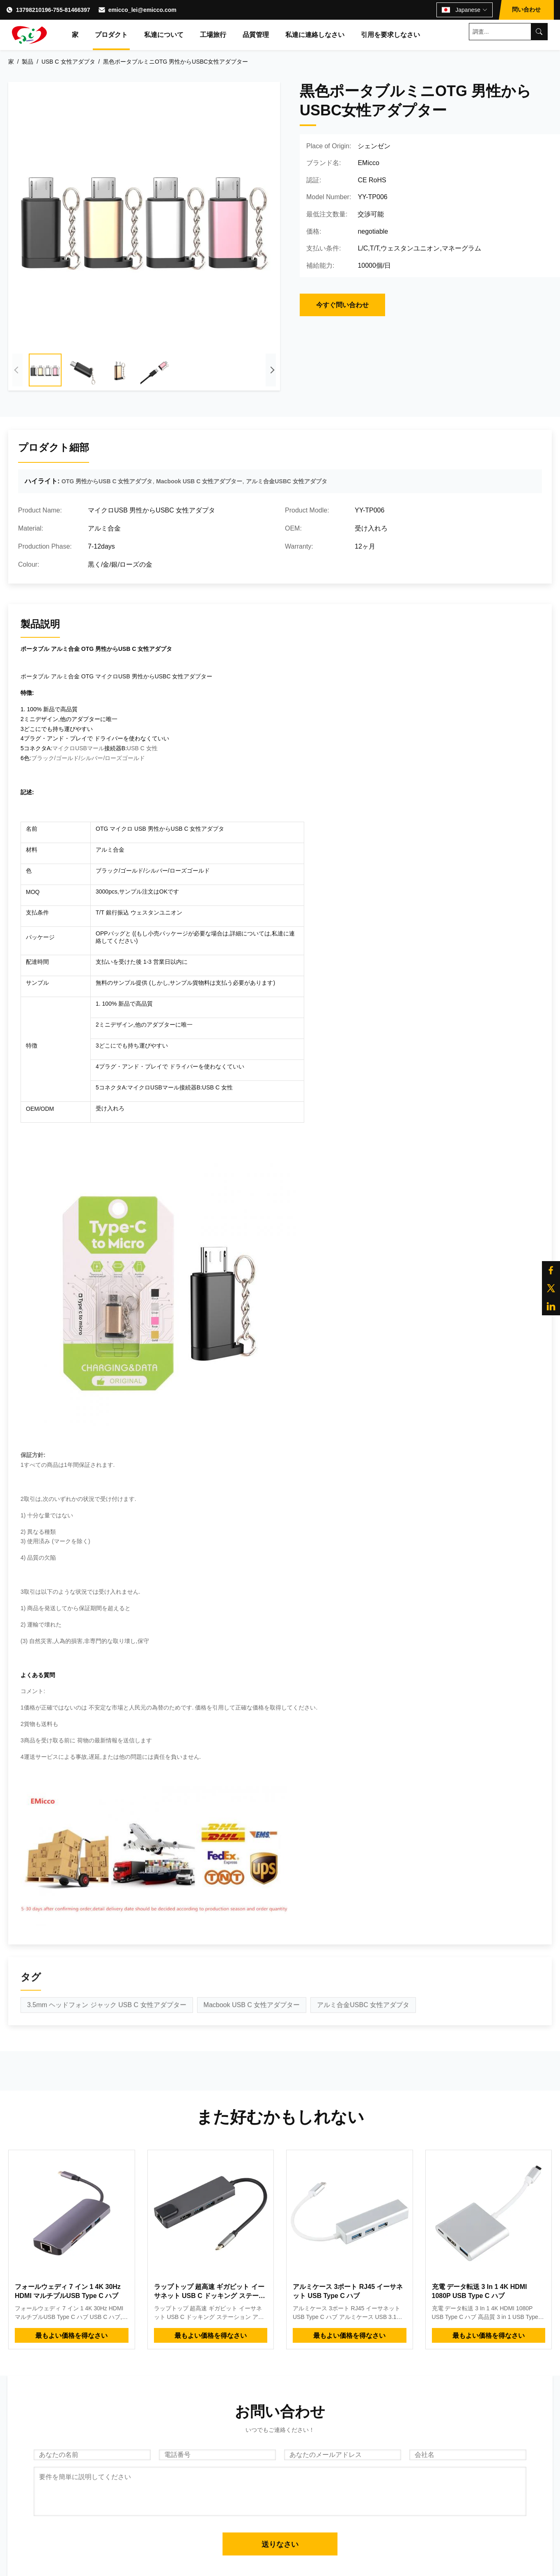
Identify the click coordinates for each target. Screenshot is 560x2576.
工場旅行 (213, 34)
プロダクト (111, 34)
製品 (27, 61)
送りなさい (280, 2544)
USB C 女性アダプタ (68, 61)
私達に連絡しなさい (314, 34)
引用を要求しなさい (390, 34)
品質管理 (256, 34)
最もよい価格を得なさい (71, 2335)
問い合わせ (526, 9)
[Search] (539, 31)
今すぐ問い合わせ (342, 304)
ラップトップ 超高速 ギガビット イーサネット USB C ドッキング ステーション (209, 2296)
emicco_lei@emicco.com (142, 10)
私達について (164, 34)
